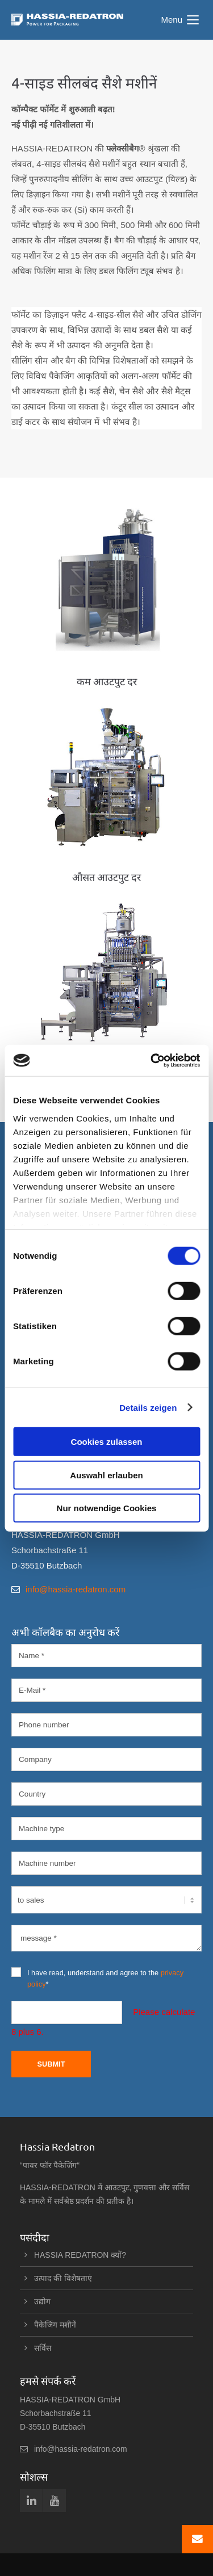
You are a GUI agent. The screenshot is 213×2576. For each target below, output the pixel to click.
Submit (51, 2064)
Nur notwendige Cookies (107, 1508)
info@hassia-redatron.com (76, 1589)
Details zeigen (148, 1407)
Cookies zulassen (107, 1442)
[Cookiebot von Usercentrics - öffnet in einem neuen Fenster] (151, 1060)
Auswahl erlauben (106, 1474)
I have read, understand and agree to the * (97, 1977)
